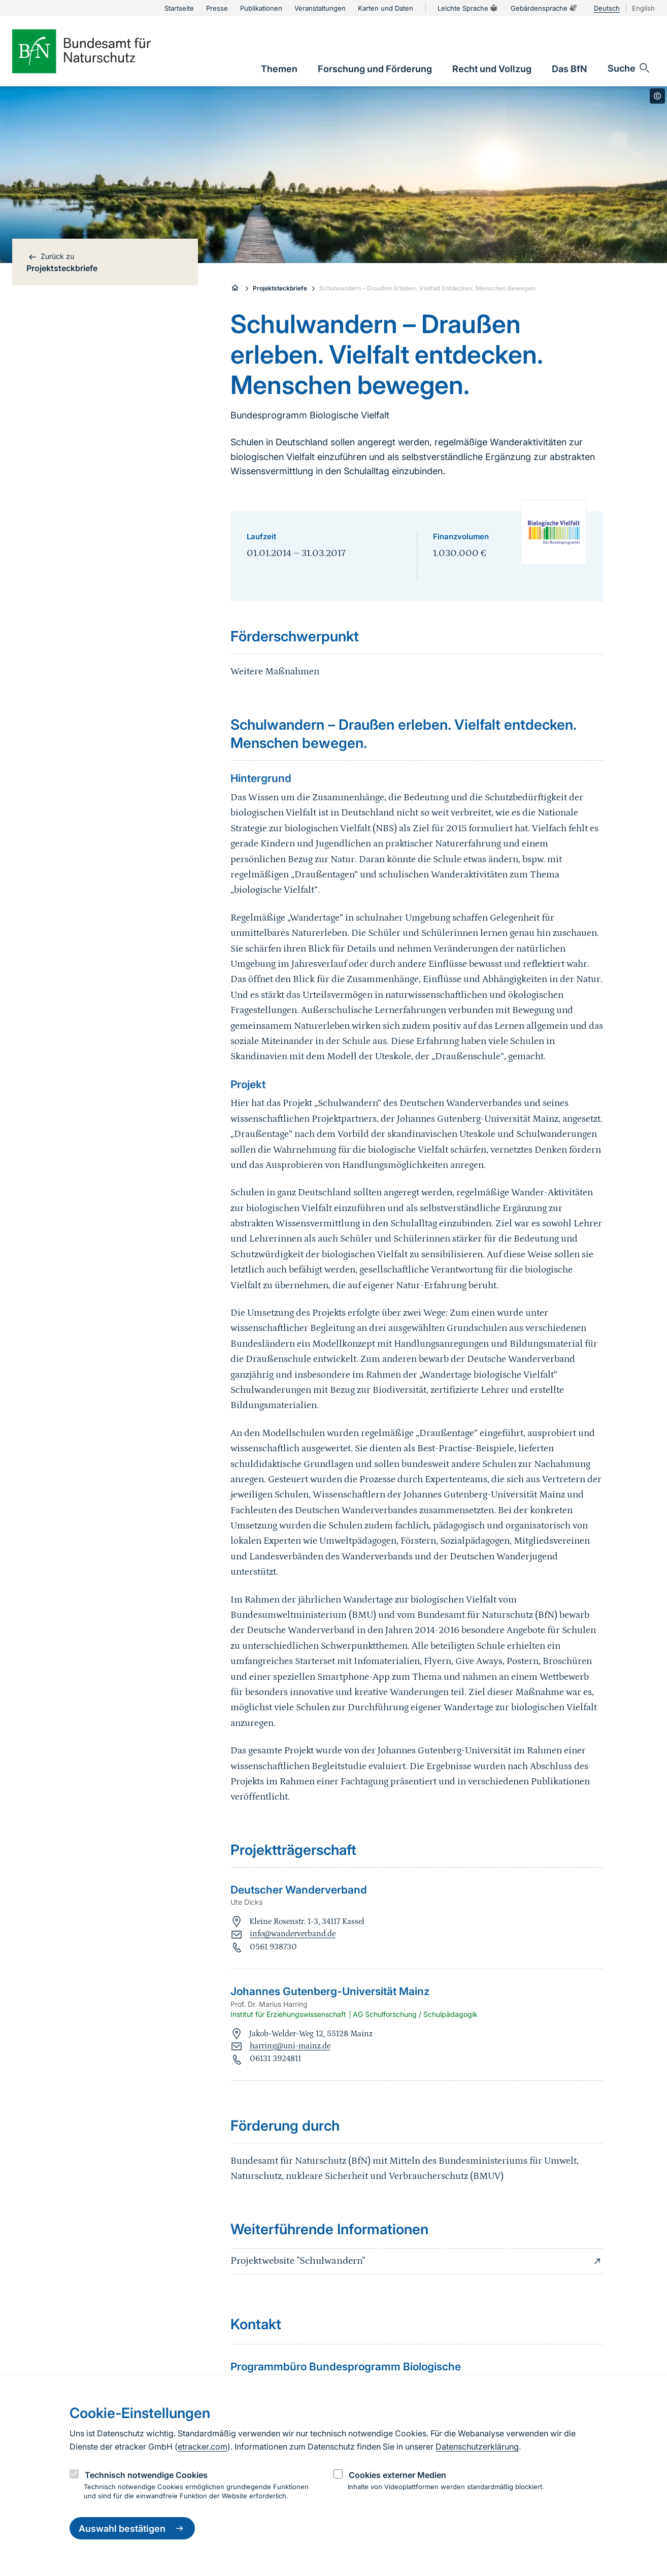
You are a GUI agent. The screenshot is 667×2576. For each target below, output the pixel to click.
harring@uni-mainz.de (290, 2045)
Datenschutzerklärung (477, 2446)
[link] (279, 68)
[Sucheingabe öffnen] (629, 68)
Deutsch (607, 8)
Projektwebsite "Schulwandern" (416, 2261)
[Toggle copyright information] (657, 96)
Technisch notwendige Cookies (146, 2475)
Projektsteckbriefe (280, 288)
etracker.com (202, 2446)
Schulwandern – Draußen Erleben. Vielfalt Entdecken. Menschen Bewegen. (428, 288)
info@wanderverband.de (293, 1933)
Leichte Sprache (468, 8)
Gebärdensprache (544, 8)
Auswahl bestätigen (132, 2528)
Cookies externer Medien (397, 2475)
